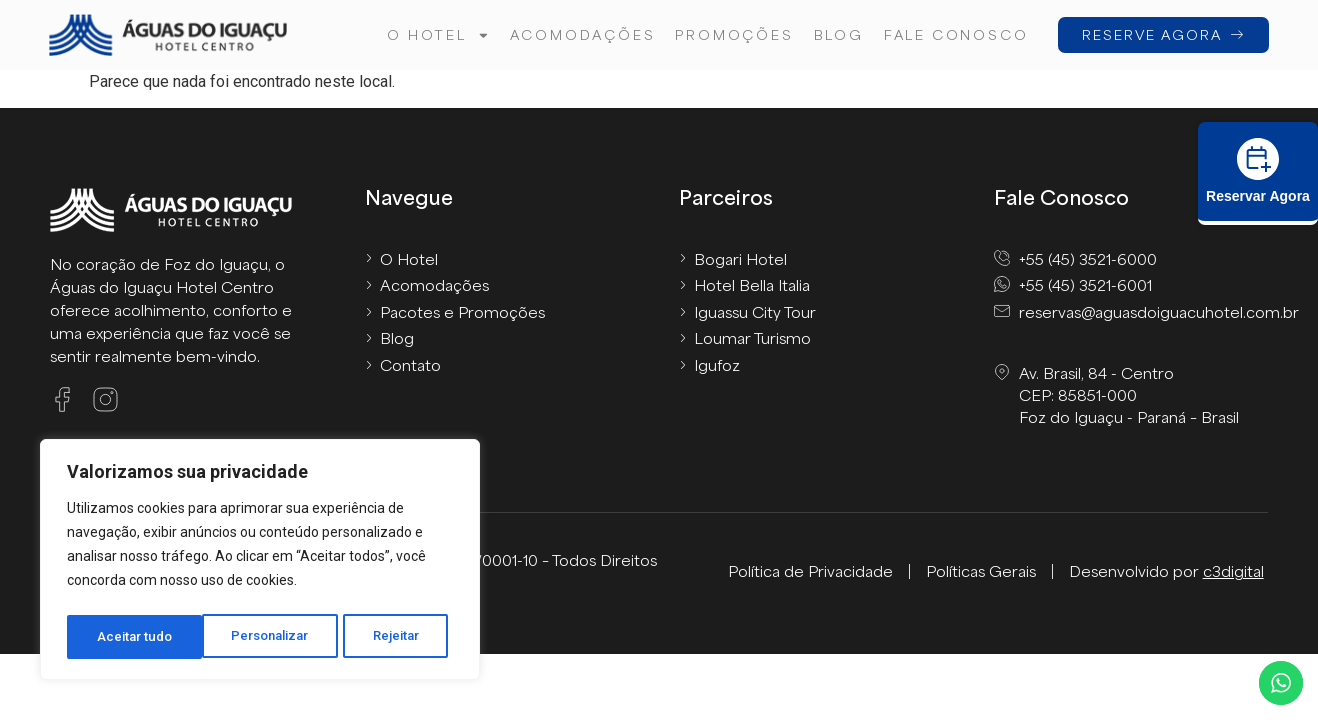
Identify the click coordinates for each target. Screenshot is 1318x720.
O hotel (437, 35)
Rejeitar (263, 637)
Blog (837, 34)
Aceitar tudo (388, 637)
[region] (260, 563)
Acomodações (581, 34)
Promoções (733, 34)
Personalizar (136, 637)
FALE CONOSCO (954, 34)
